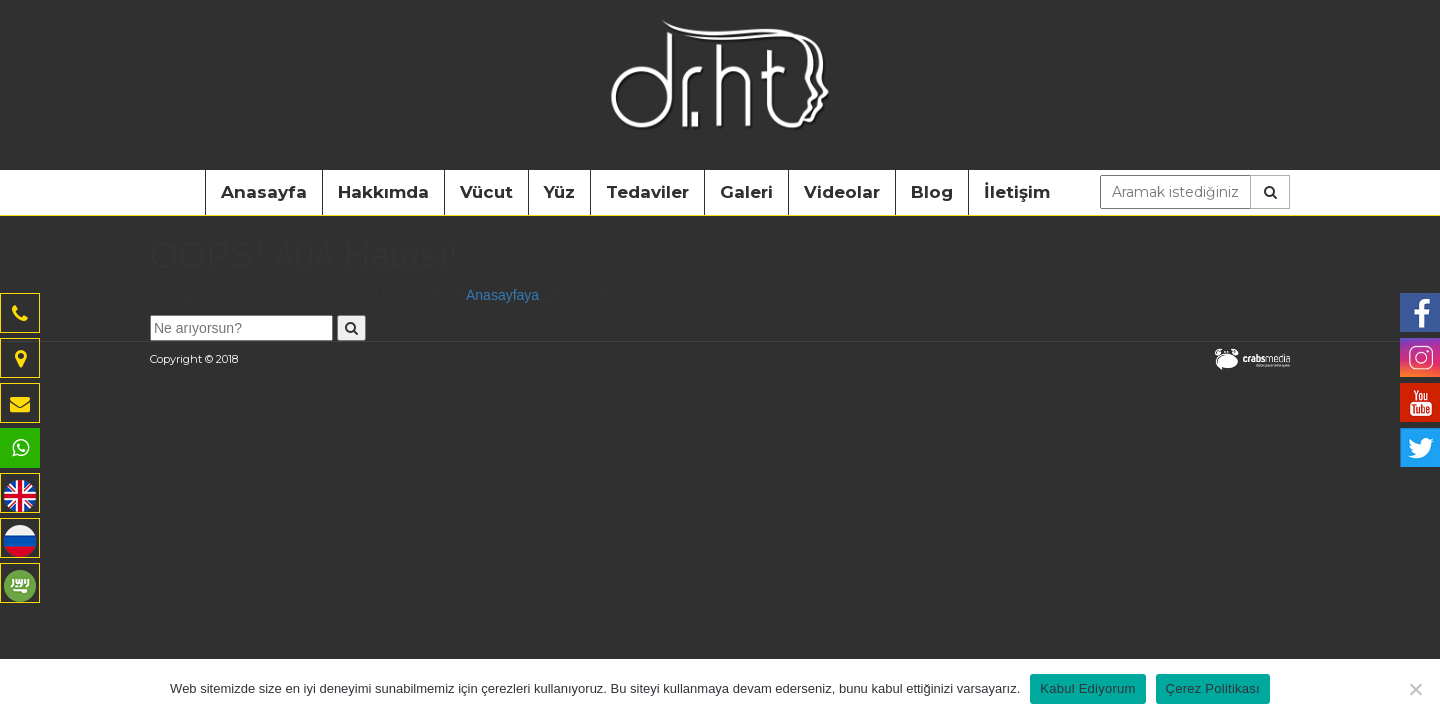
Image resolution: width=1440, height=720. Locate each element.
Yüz (559, 192)
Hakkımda (383, 192)
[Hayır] (1415, 689)
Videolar (842, 192)
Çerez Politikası (1213, 688)
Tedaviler (647, 192)
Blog (932, 192)
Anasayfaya (502, 295)
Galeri (746, 192)
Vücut (486, 192)
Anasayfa (264, 192)
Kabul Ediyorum (1087, 688)
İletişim (1017, 192)
